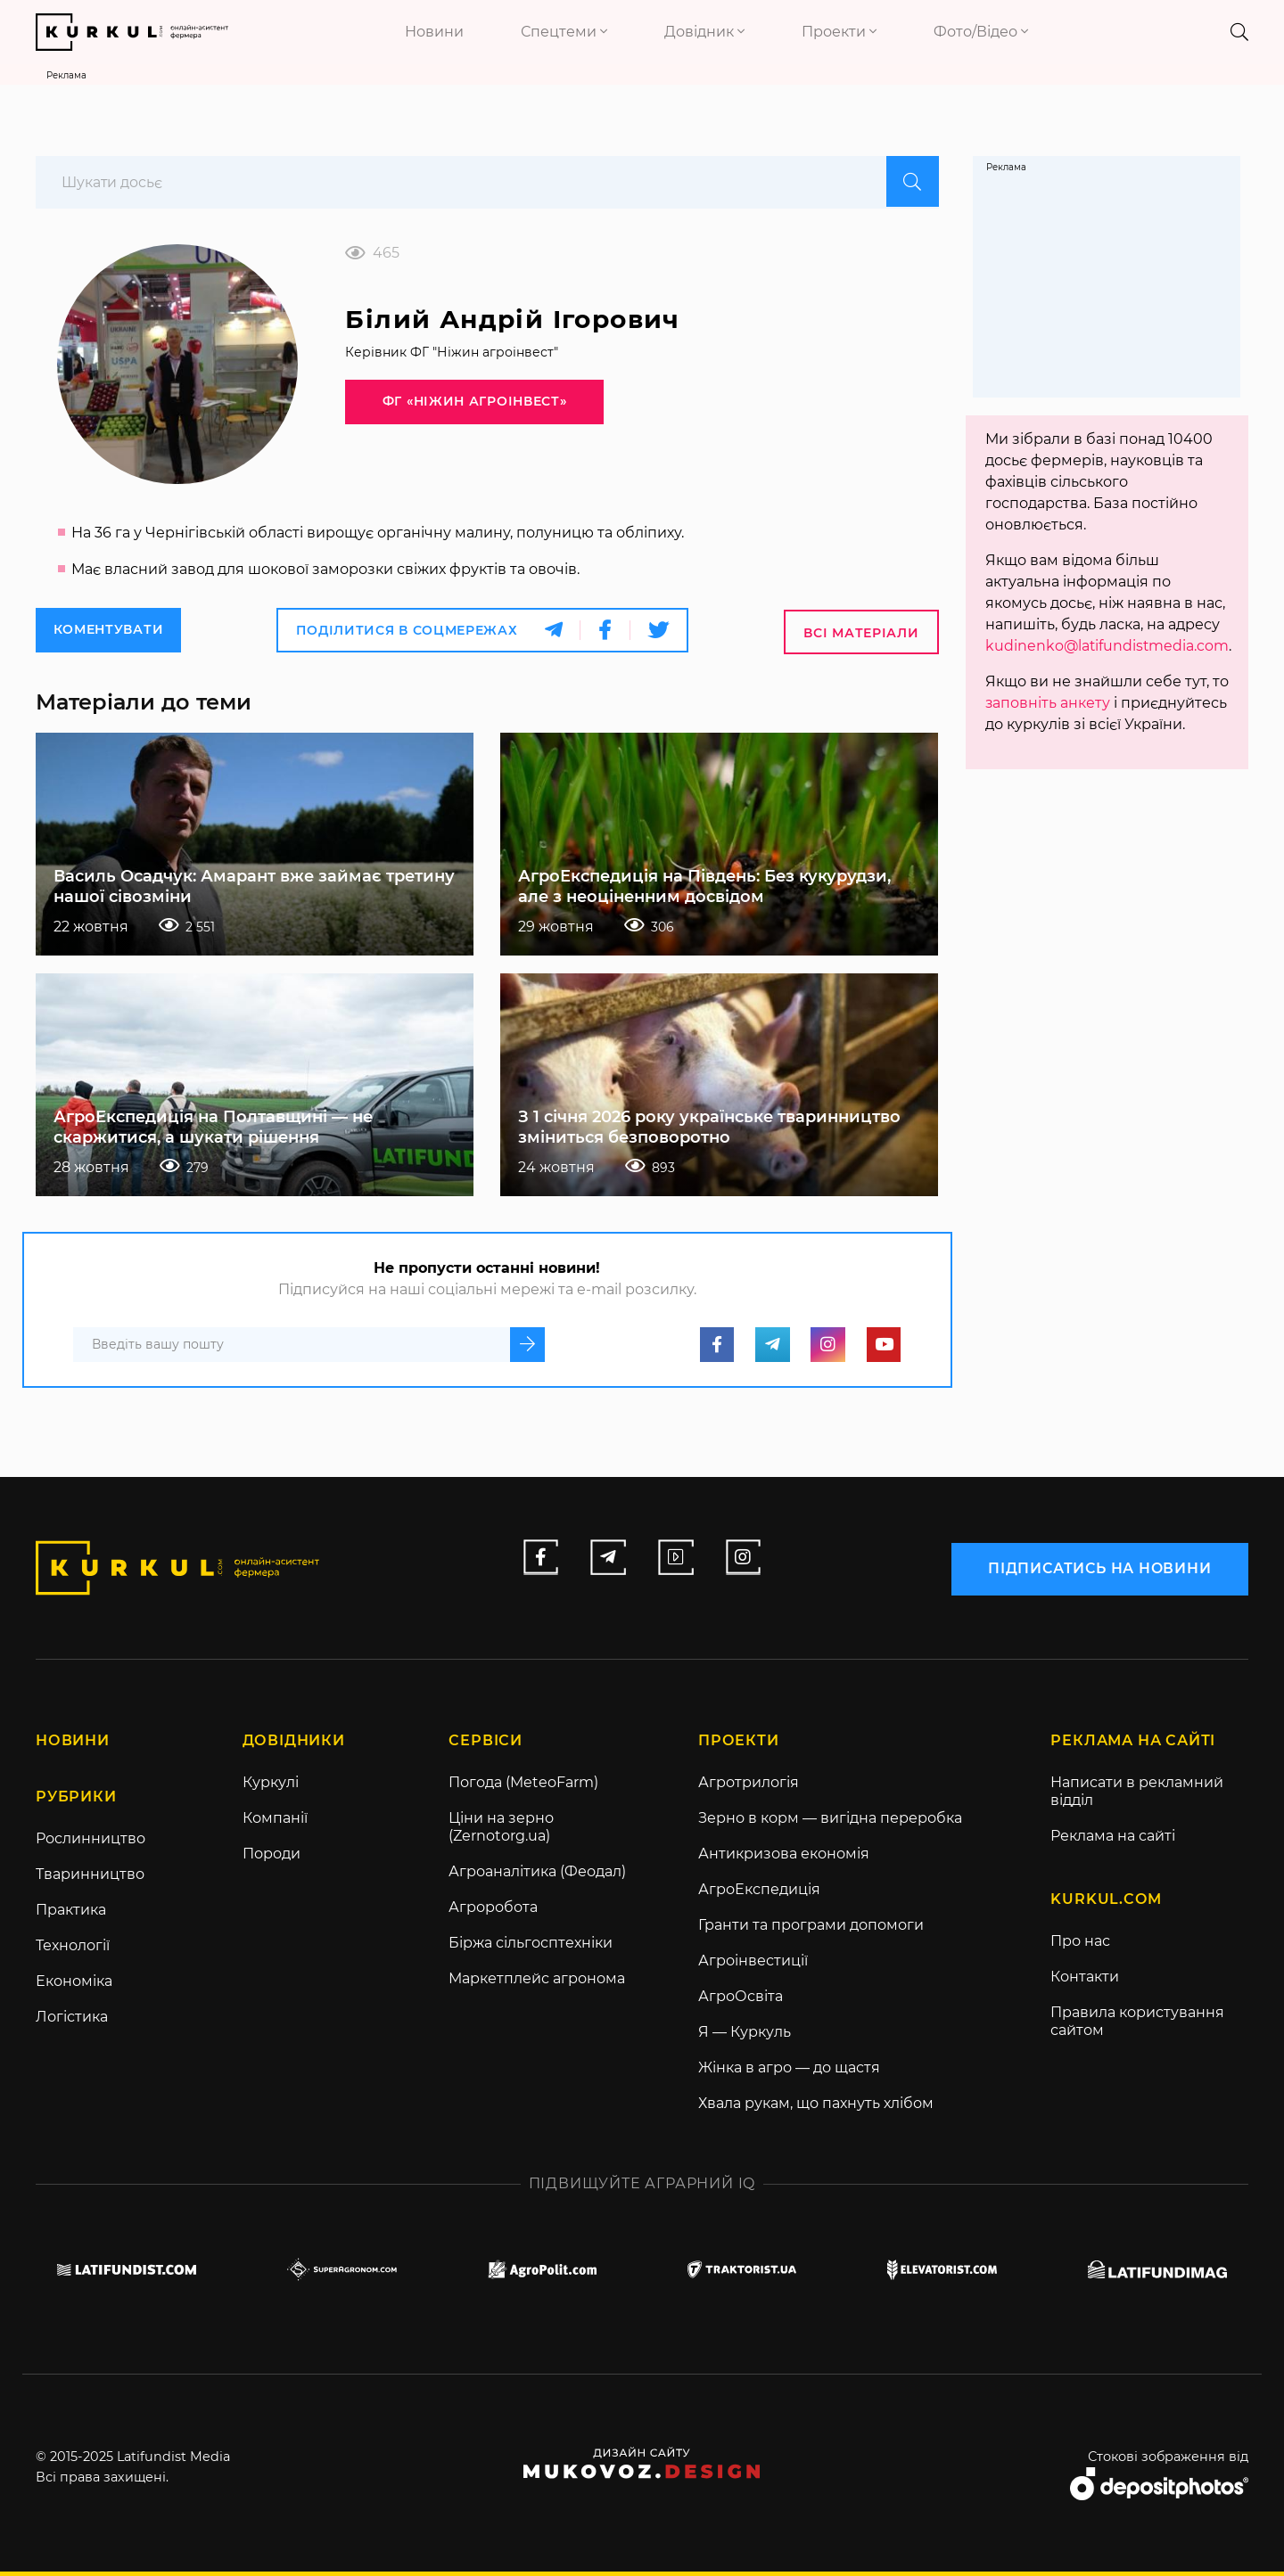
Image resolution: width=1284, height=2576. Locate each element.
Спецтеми (564, 31)
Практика (71, 1914)
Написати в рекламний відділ (1136, 1795)
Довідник (704, 31)
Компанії (275, 1822)
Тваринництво (90, 1878)
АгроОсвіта (740, 2000)
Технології (73, 1949)
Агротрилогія (748, 1786)
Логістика (72, 2021)
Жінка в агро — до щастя (789, 2071)
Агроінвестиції (753, 1965)
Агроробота (493, 1911)
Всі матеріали (860, 636)
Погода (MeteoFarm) (523, 1786)
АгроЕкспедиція (759, 1893)
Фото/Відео (981, 31)
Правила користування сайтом (1137, 2025)
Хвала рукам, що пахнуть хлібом (816, 2107)
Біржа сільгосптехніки (531, 1947)
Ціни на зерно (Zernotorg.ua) (501, 1831)
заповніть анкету (1048, 702)
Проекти (839, 31)
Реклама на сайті (1112, 1840)
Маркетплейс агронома (537, 1982)
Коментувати (109, 634)
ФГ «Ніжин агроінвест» (457, 409)
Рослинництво (90, 1842)
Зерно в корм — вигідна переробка (830, 1822)
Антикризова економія (783, 1858)
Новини (434, 31)
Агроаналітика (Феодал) (537, 1875)
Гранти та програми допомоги (811, 1929)
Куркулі (271, 1786)
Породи (271, 1858)
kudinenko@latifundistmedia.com (1108, 645)
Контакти (1084, 1981)
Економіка (74, 1985)
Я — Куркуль (744, 2036)
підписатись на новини (1099, 1570)
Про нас (1080, 1945)
